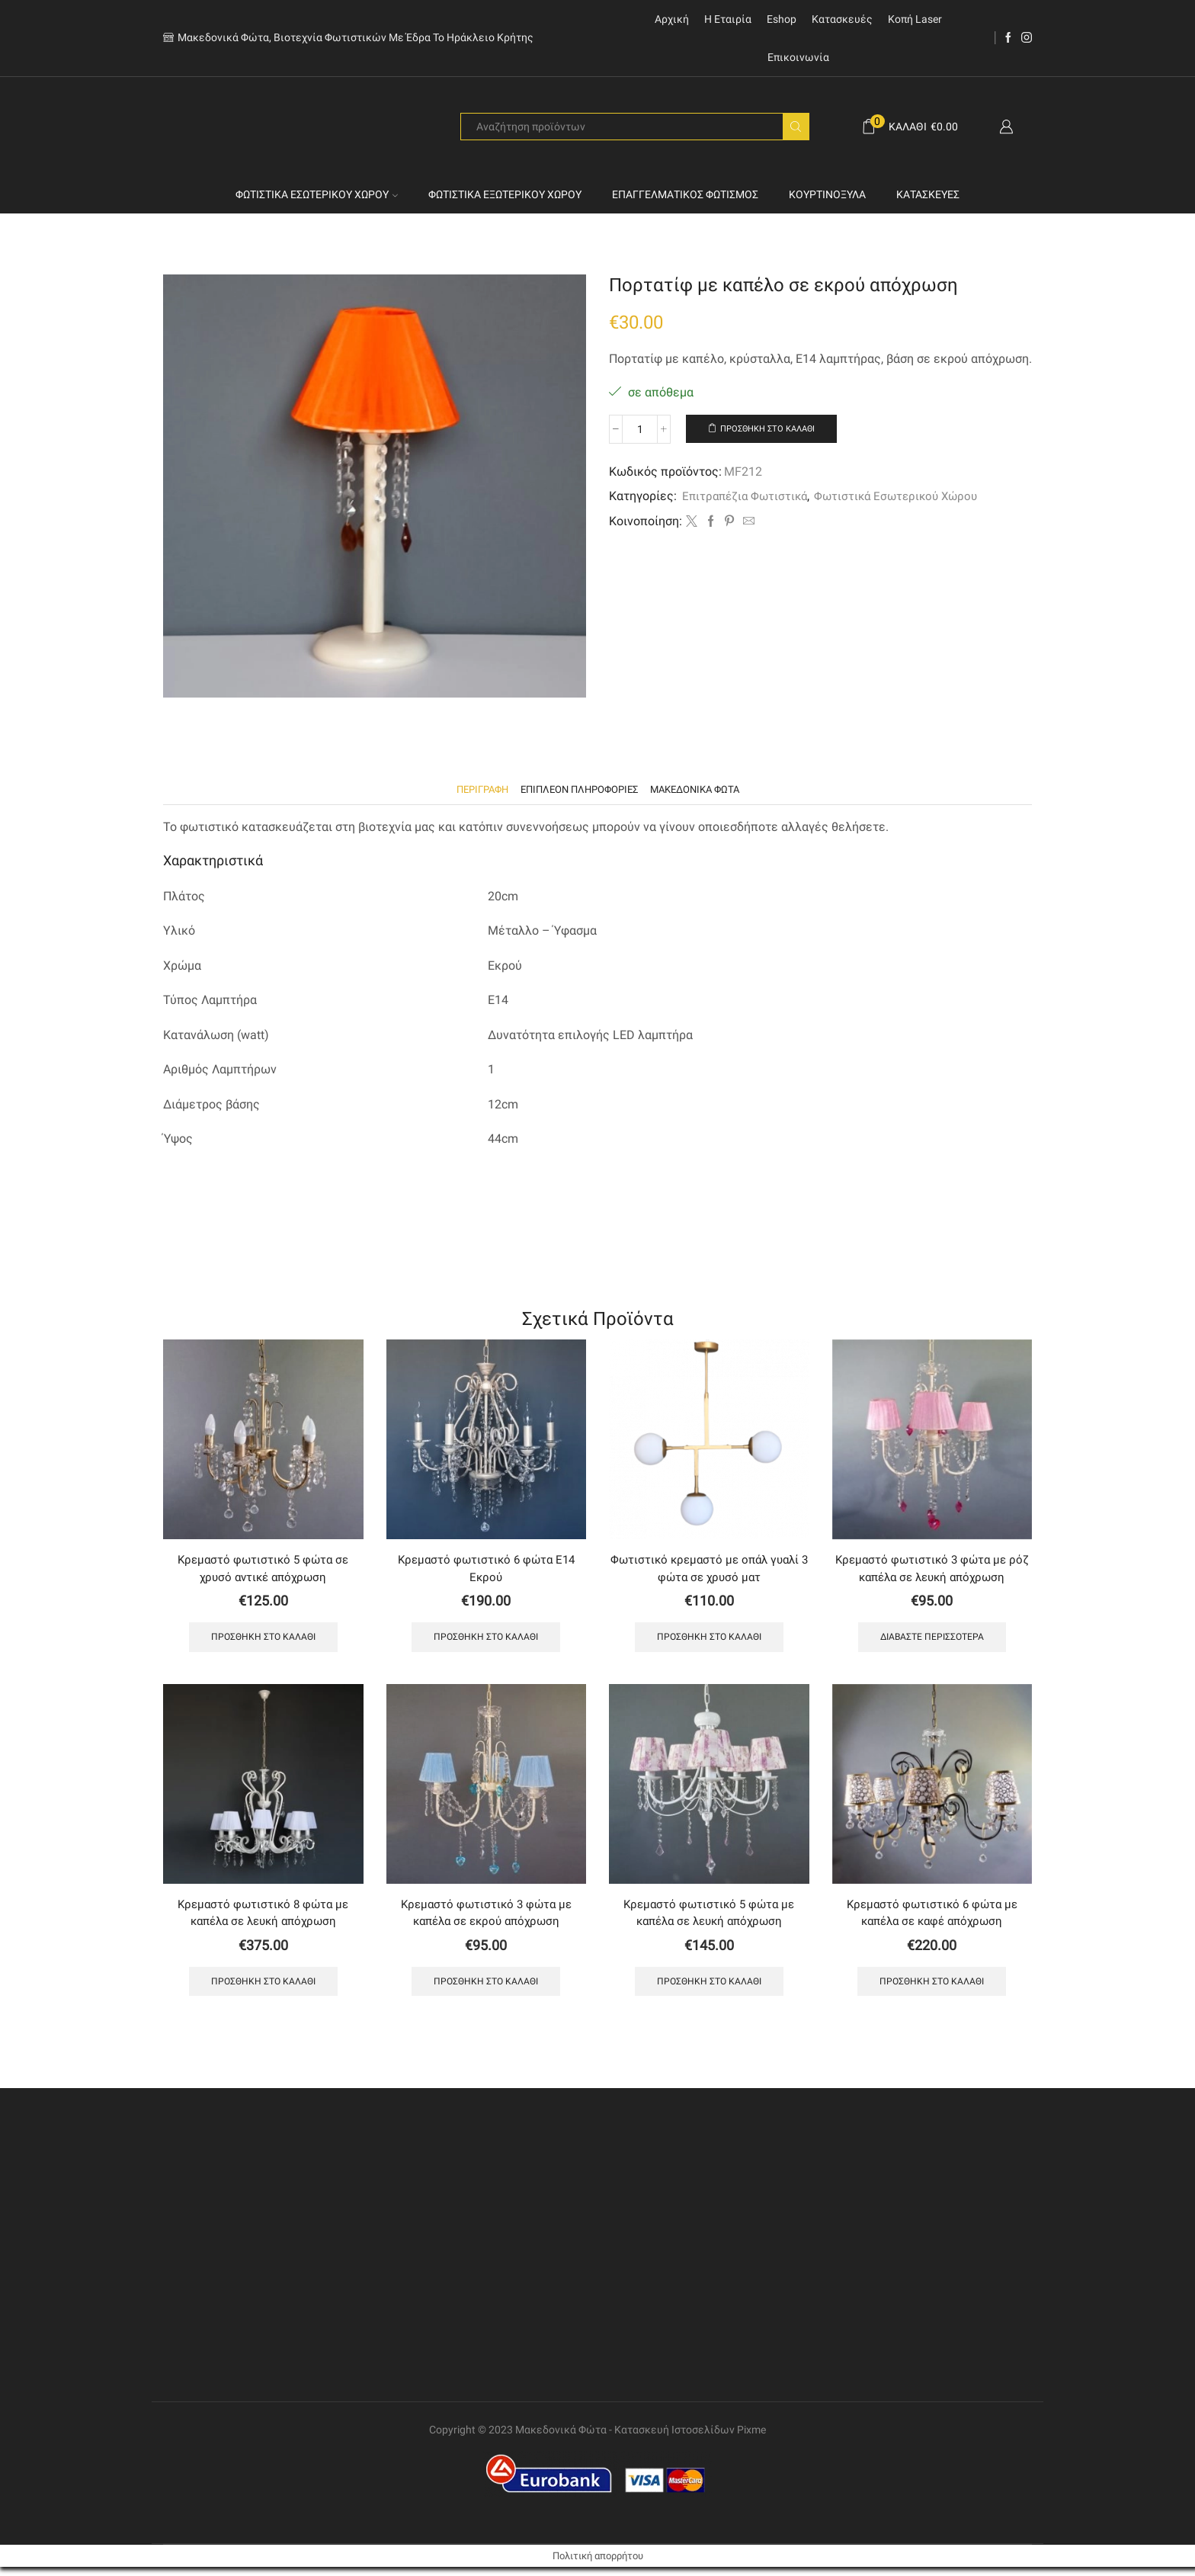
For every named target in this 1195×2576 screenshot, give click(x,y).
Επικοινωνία (798, 57)
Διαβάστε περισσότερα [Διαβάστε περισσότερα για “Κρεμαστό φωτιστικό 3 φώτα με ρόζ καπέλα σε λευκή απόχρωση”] (931, 1641)
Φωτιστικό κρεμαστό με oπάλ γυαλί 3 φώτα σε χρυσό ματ (709, 1570)
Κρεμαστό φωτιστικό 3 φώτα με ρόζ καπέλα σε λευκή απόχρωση (932, 1570)
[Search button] (796, 127)
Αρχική (672, 19)
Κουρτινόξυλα (827, 194)
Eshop (781, 19)
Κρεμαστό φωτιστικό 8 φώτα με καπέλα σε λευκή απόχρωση (263, 1919)
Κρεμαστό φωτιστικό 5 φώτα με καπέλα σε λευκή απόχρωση (709, 1919)
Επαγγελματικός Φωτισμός (685, 194)
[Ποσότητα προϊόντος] (640, 429)
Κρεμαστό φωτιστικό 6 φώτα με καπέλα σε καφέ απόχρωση (931, 1919)
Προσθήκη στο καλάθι (774, 429)
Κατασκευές (842, 19)
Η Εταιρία (727, 19)
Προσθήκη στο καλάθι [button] (263, 1641)
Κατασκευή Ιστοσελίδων (674, 2439)
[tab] (472, 790)
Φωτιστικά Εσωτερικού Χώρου (316, 194)
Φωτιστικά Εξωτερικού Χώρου (504, 194)
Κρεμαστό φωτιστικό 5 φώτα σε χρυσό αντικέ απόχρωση (263, 1570)
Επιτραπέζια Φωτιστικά (747, 497)
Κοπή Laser (915, 19)
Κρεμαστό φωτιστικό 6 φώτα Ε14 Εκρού (486, 1570)
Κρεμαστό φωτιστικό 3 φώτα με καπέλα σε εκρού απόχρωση (486, 1919)
